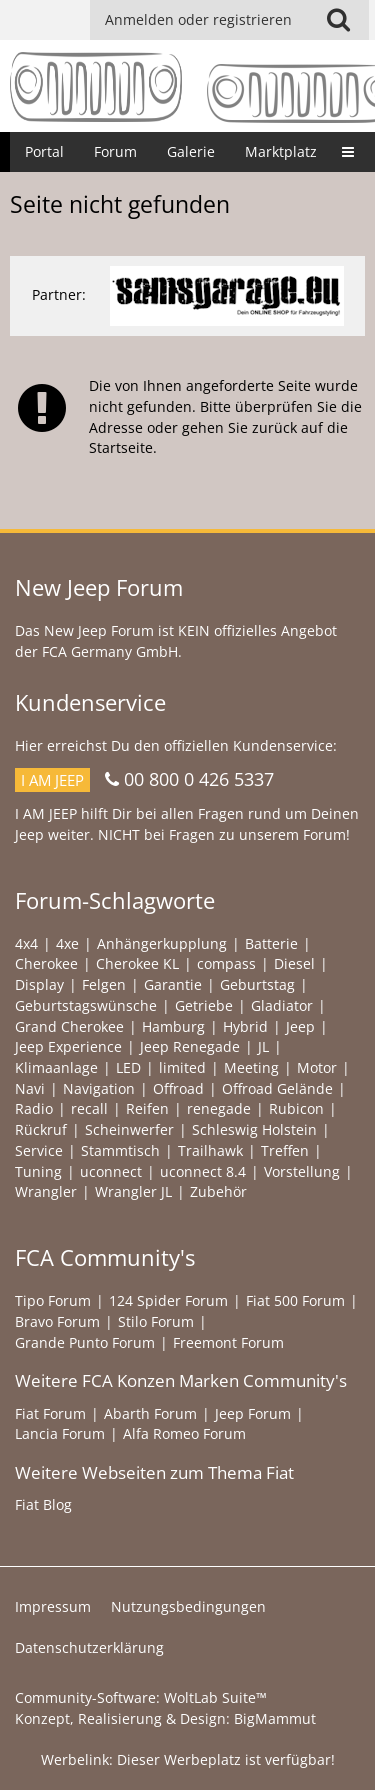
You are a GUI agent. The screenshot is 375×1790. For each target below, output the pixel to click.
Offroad (178, 1088)
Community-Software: (141, 1697)
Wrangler (46, 1191)
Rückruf (41, 1129)
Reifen (147, 1108)
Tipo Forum (53, 1300)
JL (263, 1046)
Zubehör (218, 1191)
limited (182, 1067)
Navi (30, 1088)
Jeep (300, 1026)
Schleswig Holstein (254, 1129)
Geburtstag (257, 984)
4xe (67, 943)
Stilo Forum (156, 1321)
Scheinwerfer (129, 1129)
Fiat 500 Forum (295, 1300)
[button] (338, 20)
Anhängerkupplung (162, 943)
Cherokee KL (137, 963)
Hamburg (173, 1026)
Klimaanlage (56, 1067)
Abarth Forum (150, 1413)
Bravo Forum (57, 1321)
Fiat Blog (43, 1504)
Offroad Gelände (277, 1088)
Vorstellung (302, 1171)
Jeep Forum (253, 1413)
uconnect (111, 1171)
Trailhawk (210, 1150)
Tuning (38, 1171)
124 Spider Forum (168, 1300)
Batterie (271, 943)
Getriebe (204, 1005)
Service (39, 1150)
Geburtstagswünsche (86, 1005)
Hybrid (245, 1026)
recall (89, 1108)
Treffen (285, 1150)
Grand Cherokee (69, 1026)
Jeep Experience (68, 1046)
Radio (34, 1108)
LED (128, 1067)
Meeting (251, 1067)
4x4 (26, 943)
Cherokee (46, 963)
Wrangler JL (133, 1191)
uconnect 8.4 (203, 1171)
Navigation (99, 1088)
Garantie (173, 984)
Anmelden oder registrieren (198, 19)
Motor (317, 1067)
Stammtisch (120, 1150)
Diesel (294, 963)
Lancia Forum (60, 1433)
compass (226, 963)
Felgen (104, 984)
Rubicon (296, 1108)
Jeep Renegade (190, 1046)
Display (39, 984)
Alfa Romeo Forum (184, 1433)
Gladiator (282, 1005)
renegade (219, 1108)
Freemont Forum (228, 1342)
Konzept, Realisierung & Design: (165, 1718)
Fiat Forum (50, 1413)
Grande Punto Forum (85, 1342)
